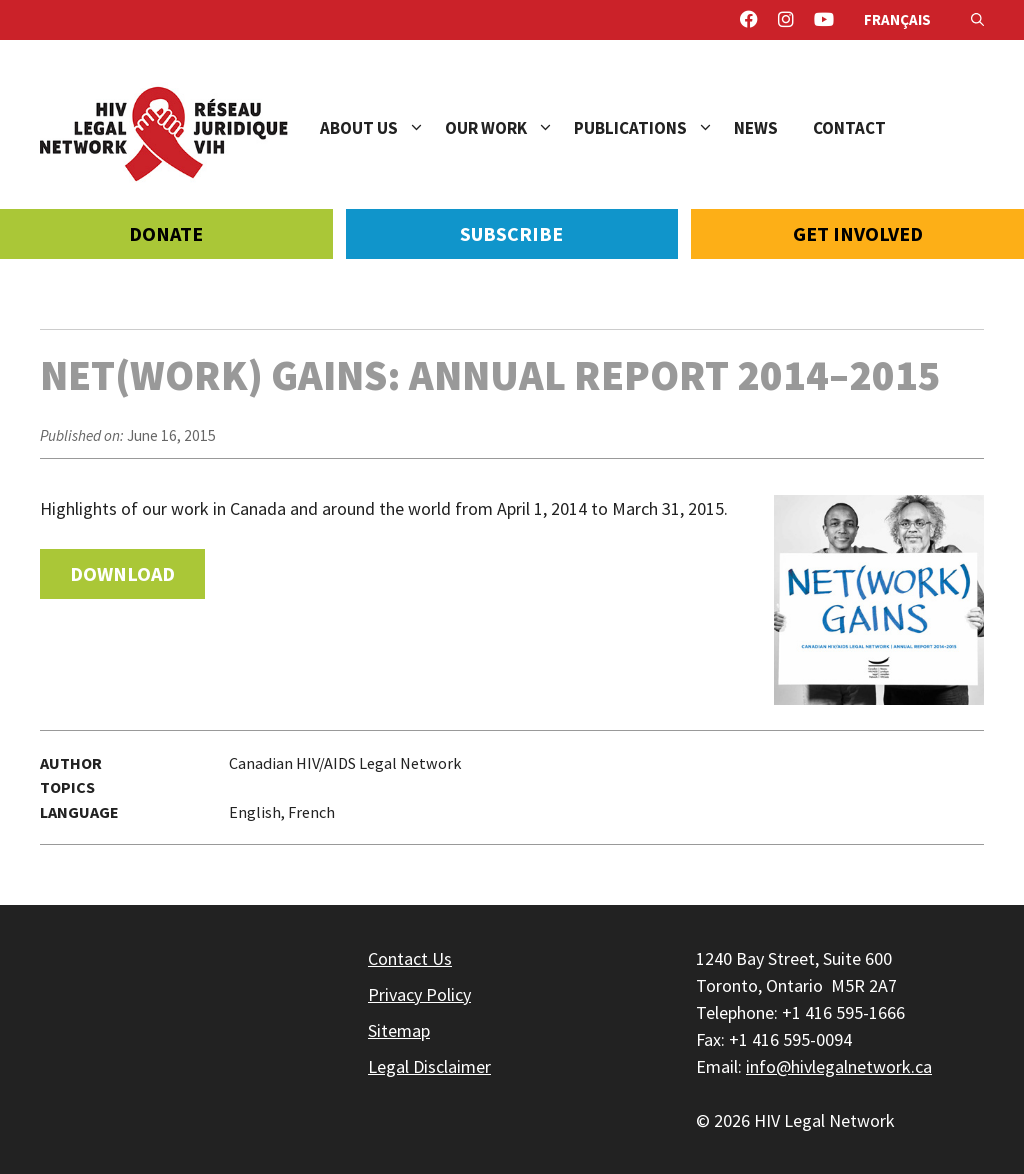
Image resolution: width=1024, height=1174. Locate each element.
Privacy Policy (419, 994)
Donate (166, 233)
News (756, 128)
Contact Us (410, 958)
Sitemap (399, 1030)
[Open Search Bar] (977, 20)
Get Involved (858, 233)
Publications (654, 128)
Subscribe (511, 233)
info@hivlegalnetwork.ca (839, 1066)
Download (122, 573)
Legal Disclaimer (429, 1066)
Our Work (509, 128)
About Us (382, 128)
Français (897, 19)
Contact (849, 128)
